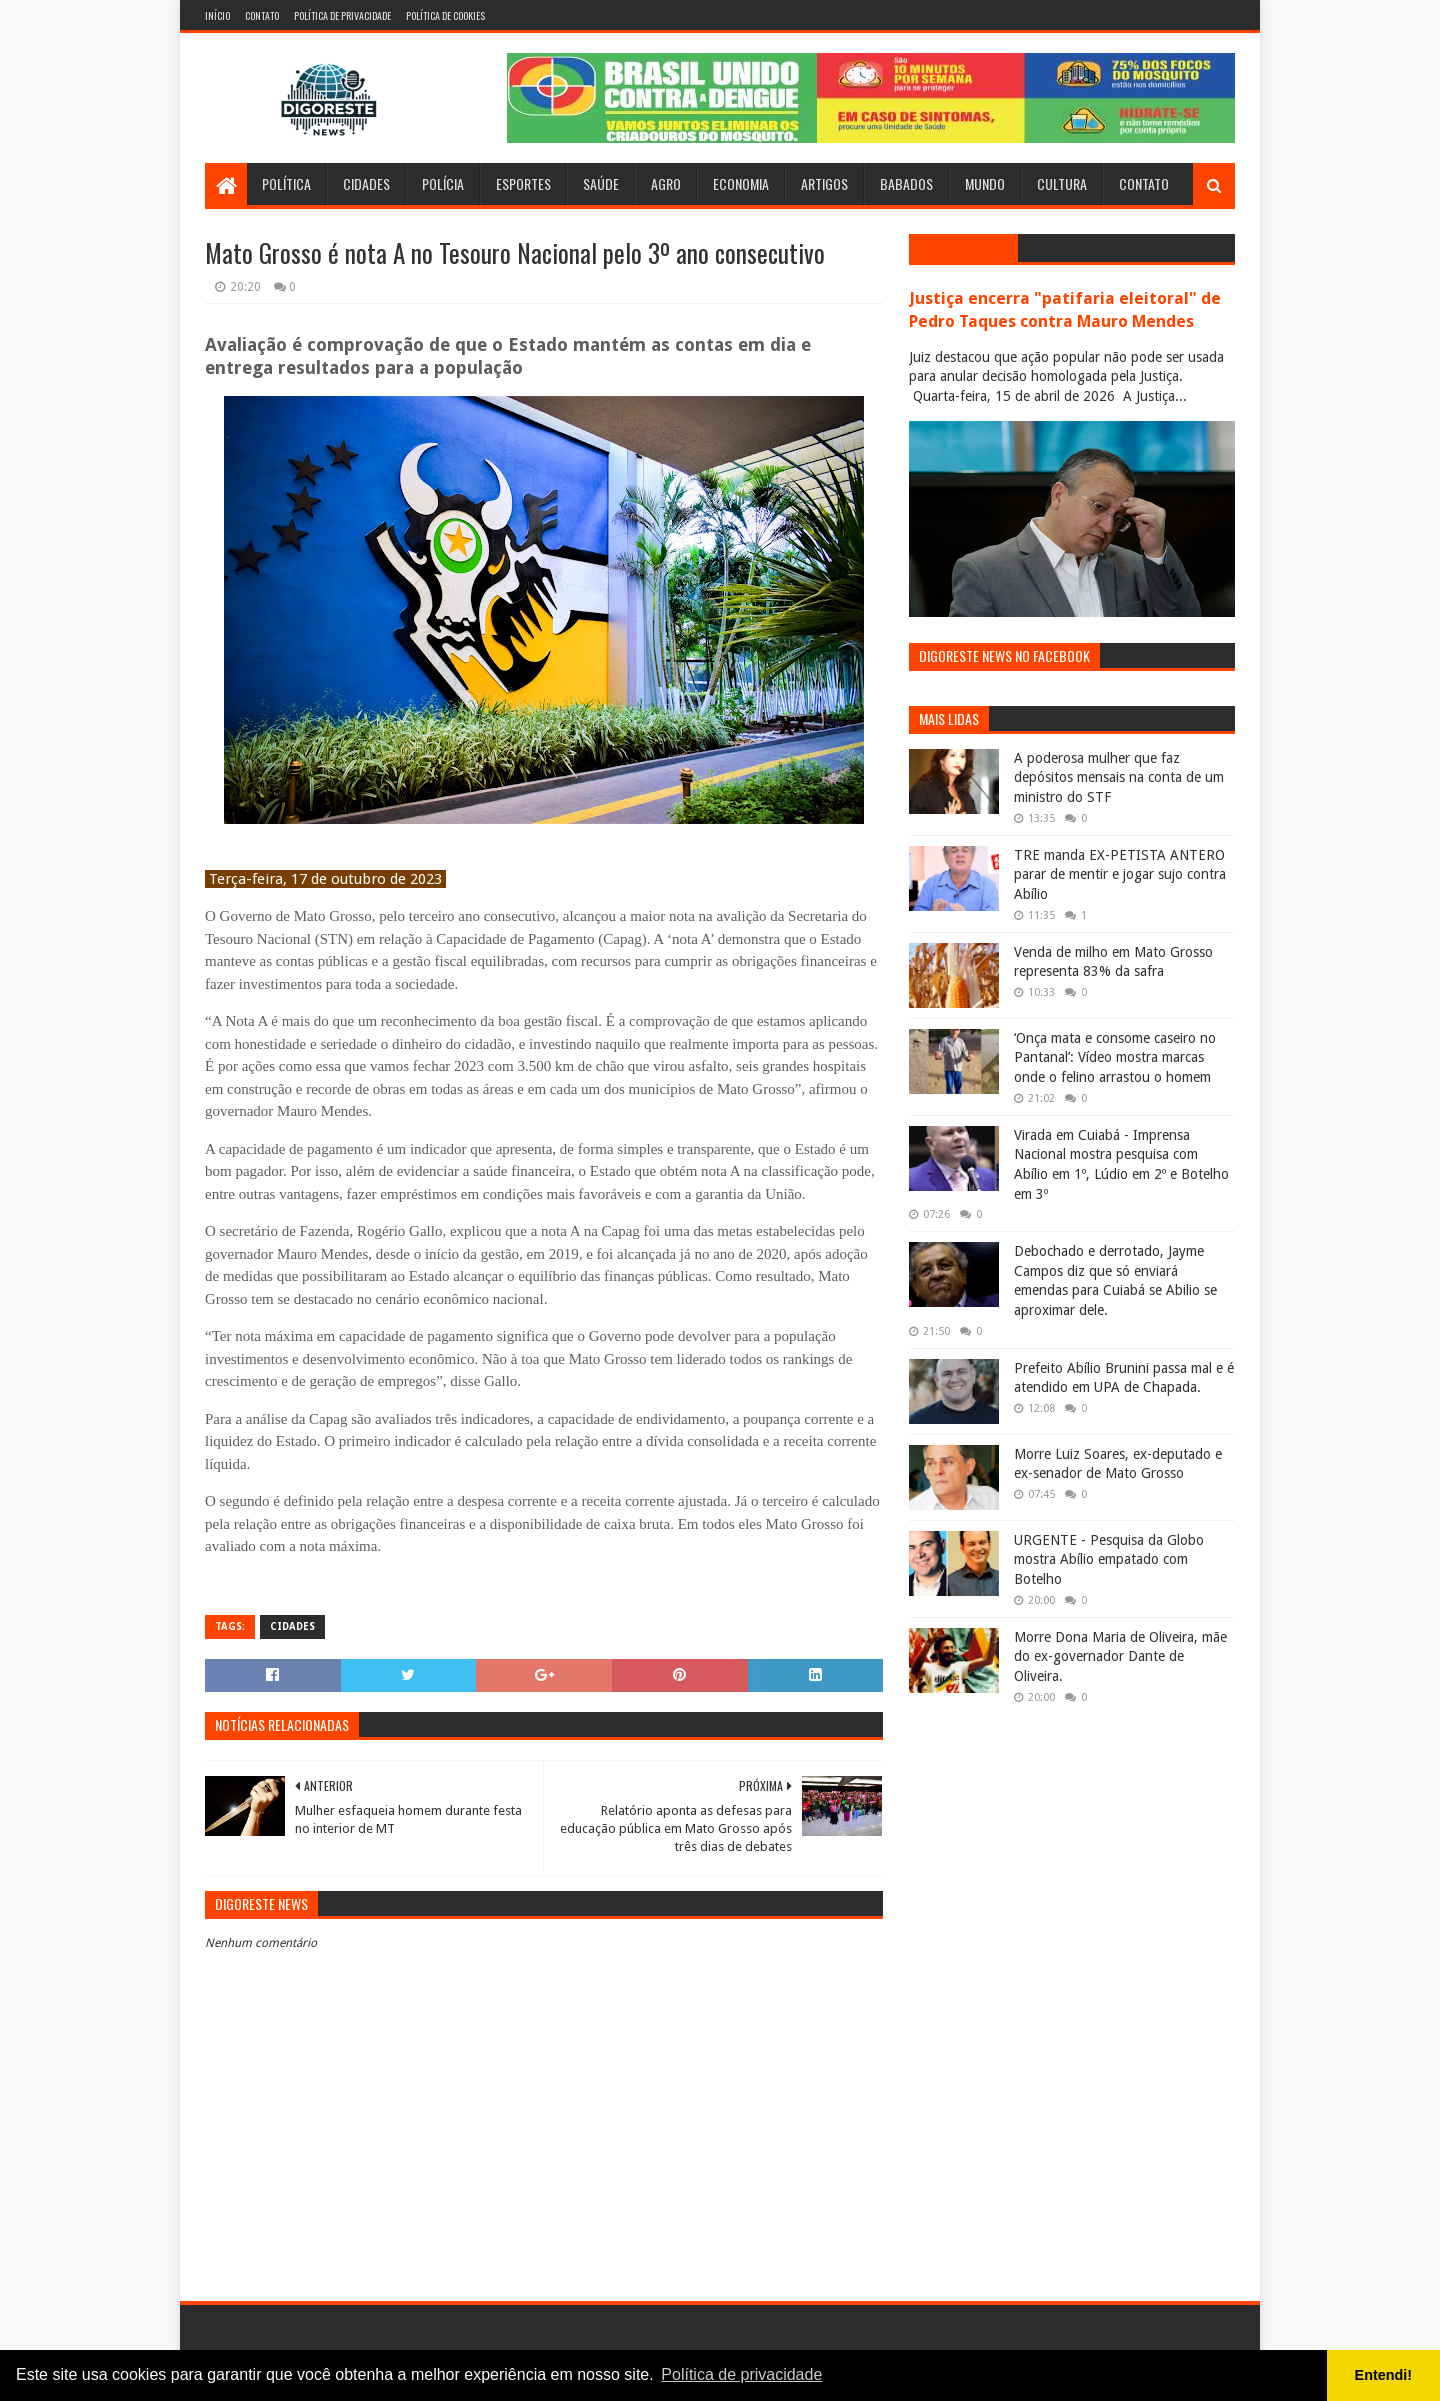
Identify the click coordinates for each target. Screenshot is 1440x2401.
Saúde (601, 183)
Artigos (824, 183)
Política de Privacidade (342, 15)
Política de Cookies (445, 15)
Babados (906, 183)
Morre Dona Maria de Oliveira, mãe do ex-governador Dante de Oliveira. (1120, 1656)
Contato (262, 15)
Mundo (985, 183)
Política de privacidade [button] (741, 2374)
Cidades (366, 183)
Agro (666, 183)
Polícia (443, 183)
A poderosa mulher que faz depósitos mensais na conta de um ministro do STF (1119, 777)
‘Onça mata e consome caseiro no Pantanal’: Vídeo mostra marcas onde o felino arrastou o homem (1115, 1057)
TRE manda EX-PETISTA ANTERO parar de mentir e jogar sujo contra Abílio (1120, 874)
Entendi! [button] (1384, 2375)
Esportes (523, 183)
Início (217, 15)
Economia (741, 183)
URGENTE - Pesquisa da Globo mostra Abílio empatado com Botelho (1109, 1559)
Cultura (1062, 183)
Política (286, 183)
